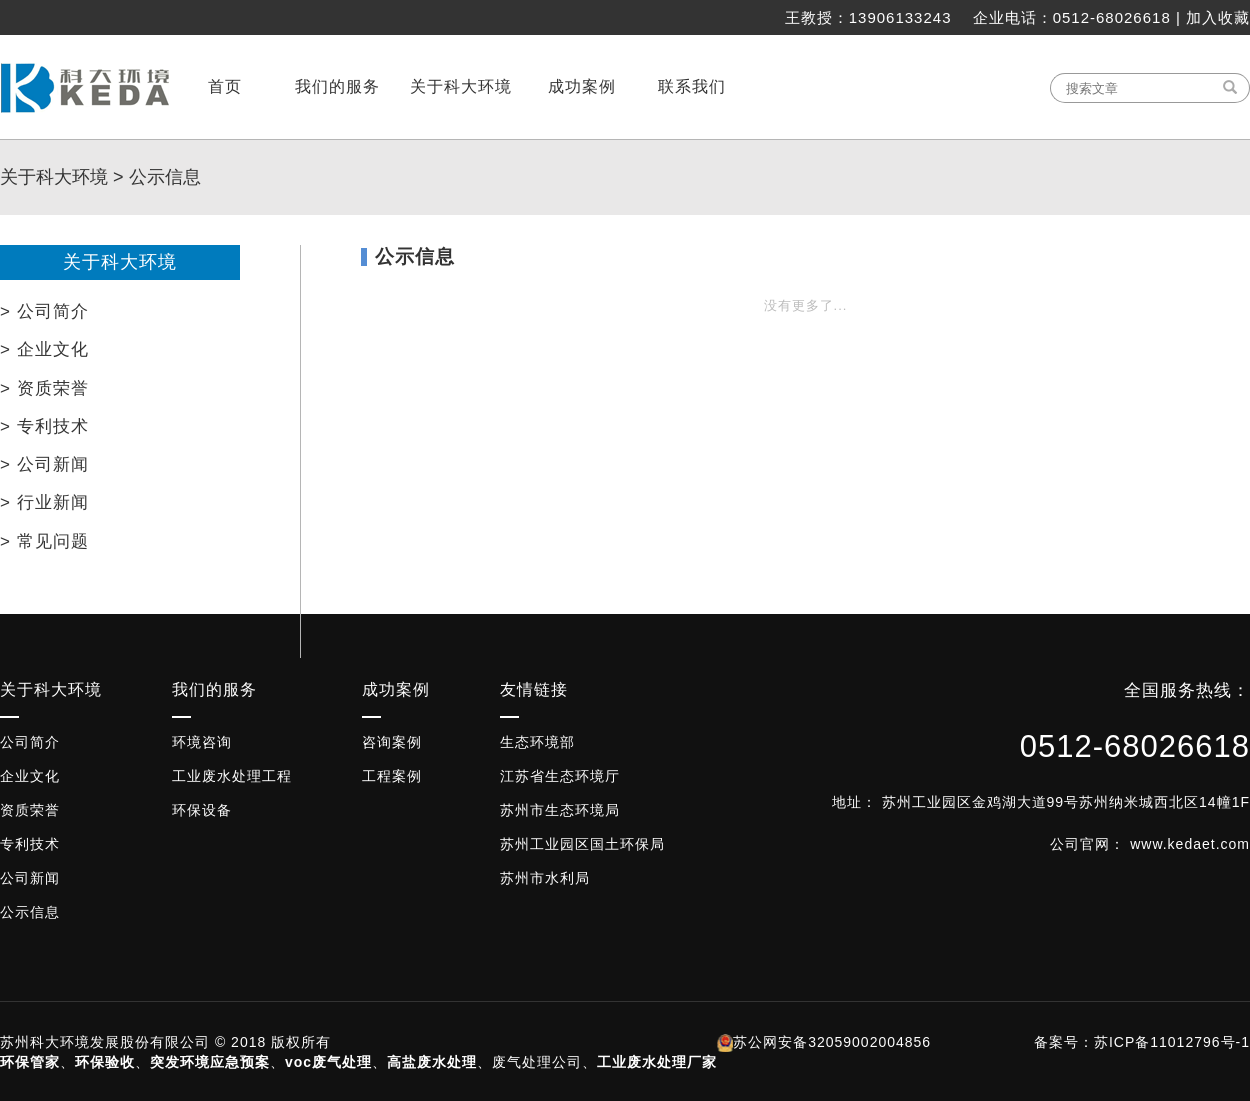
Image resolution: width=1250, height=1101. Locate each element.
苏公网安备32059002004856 (832, 1042)
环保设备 (202, 810)
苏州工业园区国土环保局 (582, 844)
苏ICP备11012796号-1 (1172, 1042)
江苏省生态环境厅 (560, 776)
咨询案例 (392, 742)
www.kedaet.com (1190, 844)
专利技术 (30, 844)
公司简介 (30, 742)
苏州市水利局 (545, 878)
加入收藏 (1218, 17)
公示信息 (165, 177)
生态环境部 (537, 742)
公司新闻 (30, 878)
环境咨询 (202, 742)
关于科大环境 (54, 177)
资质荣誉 (30, 810)
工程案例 (392, 776)
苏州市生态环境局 (560, 810)
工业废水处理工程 (232, 776)
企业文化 (30, 776)
